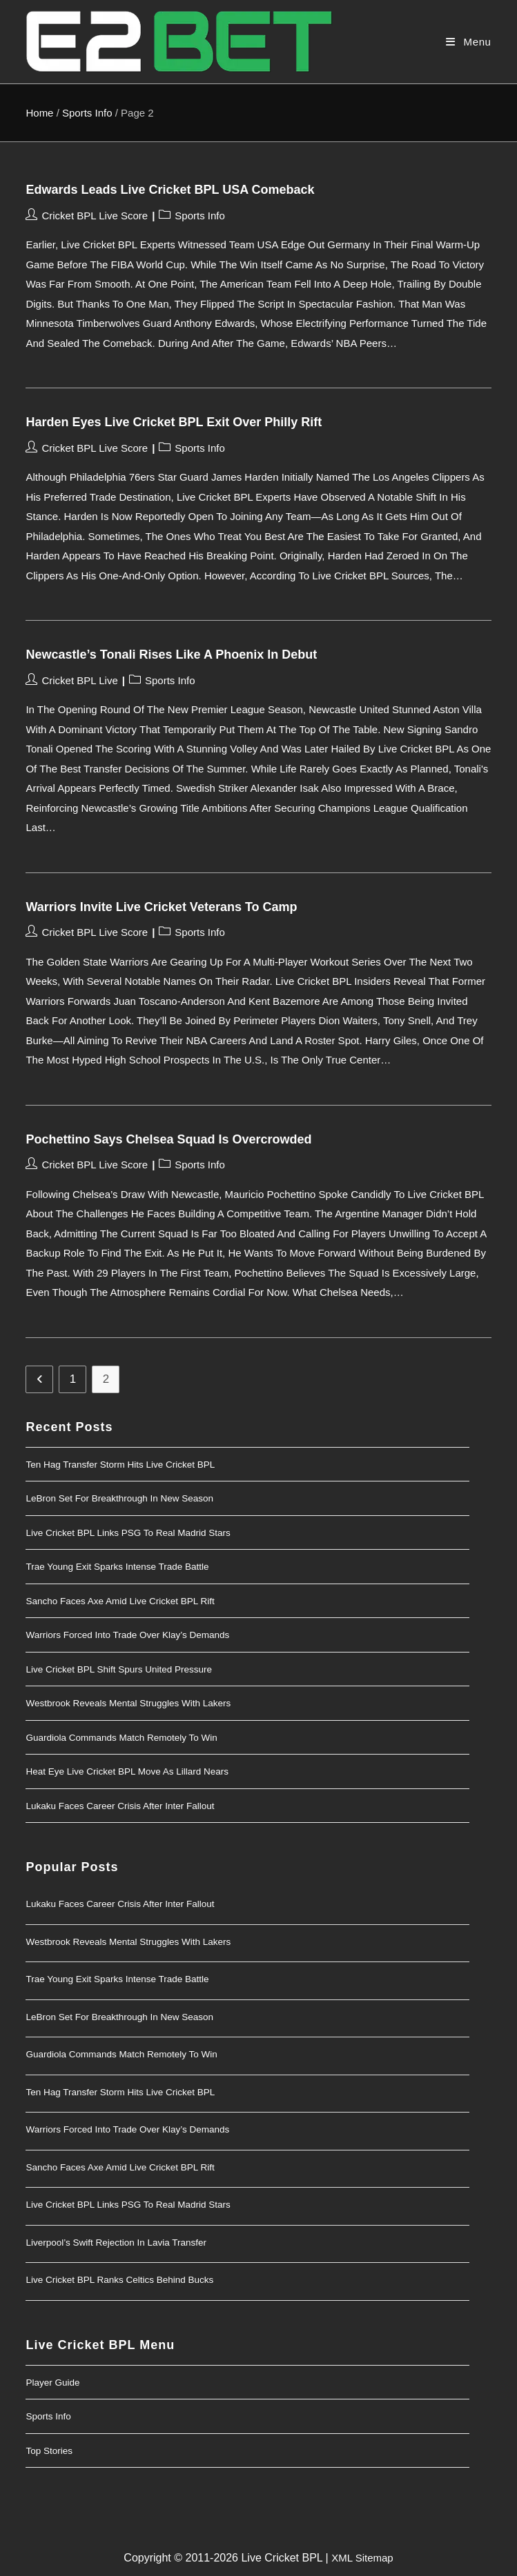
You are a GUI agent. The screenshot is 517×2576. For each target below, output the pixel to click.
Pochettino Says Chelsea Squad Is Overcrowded (168, 1139)
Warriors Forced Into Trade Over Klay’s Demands (127, 1635)
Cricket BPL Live (79, 680)
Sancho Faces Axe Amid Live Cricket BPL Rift (120, 1601)
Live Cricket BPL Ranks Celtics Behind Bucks (119, 2280)
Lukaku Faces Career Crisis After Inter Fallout (120, 1806)
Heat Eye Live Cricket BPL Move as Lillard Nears (127, 1771)
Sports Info (87, 113)
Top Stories (49, 2451)
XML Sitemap (362, 2558)
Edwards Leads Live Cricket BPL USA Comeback (170, 190)
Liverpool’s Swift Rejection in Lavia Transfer (116, 2242)
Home (39, 113)
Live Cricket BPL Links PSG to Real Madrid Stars (128, 1533)
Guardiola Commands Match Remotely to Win (121, 1738)
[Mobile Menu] (468, 41)
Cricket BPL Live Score (94, 215)
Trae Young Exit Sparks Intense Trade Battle (117, 1566)
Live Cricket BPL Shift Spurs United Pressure (119, 1669)
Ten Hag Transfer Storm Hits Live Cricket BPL (120, 1464)
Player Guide (52, 2382)
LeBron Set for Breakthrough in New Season (119, 1498)
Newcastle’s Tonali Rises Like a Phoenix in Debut (171, 654)
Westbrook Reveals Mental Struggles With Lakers (128, 1703)
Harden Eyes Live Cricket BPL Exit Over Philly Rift (174, 422)
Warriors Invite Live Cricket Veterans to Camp (161, 907)
